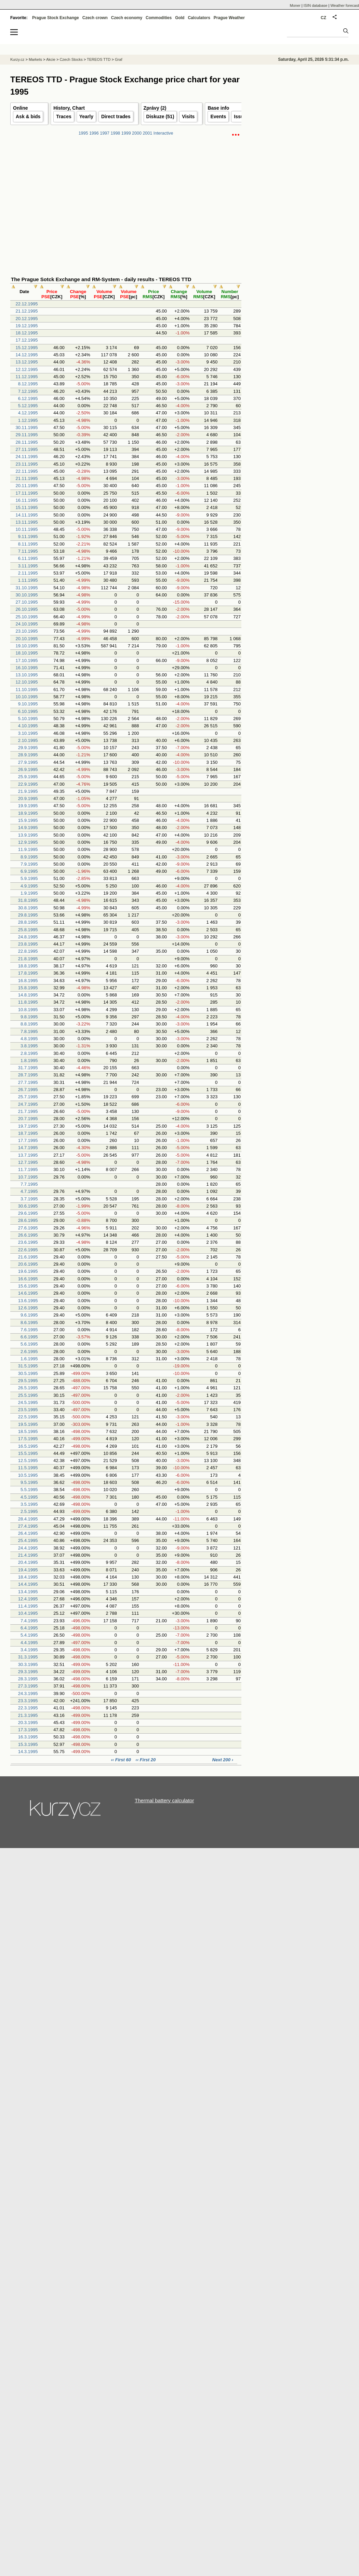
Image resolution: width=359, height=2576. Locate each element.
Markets (35, 59)
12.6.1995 (28, 1307)
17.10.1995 (26, 660)
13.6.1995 (28, 1300)
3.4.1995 (29, 1649)
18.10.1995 (26, 653)
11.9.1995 (28, 849)
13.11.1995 (26, 522)
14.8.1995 (28, 994)
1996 (94, 133)
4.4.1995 (29, 1642)
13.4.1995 (28, 1591)
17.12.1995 (26, 340)
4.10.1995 (28, 725)
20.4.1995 (28, 1562)
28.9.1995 (28, 754)
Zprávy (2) (155, 108)
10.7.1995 (28, 1177)
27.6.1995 (28, 1227)
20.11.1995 (26, 485)
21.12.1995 (26, 311)
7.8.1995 (29, 1031)
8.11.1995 (28, 544)
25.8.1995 (28, 929)
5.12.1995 (28, 405)
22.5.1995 (28, 1416)
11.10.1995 (26, 689)
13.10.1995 (26, 674)
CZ (323, 17)
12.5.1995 (28, 1460)
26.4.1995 (28, 1533)
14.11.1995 (26, 515)
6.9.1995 (29, 871)
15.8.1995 (28, 987)
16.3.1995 (28, 1736)
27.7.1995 (28, 1082)
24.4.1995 (28, 1548)
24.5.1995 (28, 1402)
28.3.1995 (28, 1678)
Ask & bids (28, 116)
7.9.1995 (29, 864)
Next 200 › (222, 1759)
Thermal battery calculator (164, 1800)
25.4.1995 (28, 1540)
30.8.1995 (28, 907)
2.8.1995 (29, 1053)
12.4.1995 (28, 1598)
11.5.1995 (28, 1467)
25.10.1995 (26, 616)
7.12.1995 (28, 391)
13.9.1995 (28, 835)
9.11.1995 (28, 536)
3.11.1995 (28, 565)
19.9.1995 (28, 805)
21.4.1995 (28, 1555)
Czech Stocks (70, 59)
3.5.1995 (29, 1504)
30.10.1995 (26, 594)
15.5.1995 (28, 1453)
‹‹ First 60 (121, 1759)
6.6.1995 (29, 1336)
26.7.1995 (28, 1089)
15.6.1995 (28, 1286)
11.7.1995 (28, 1169)
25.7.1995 (28, 1096)
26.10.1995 (26, 609)
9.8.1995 (29, 1016)
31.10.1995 (26, 587)
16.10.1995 (26, 667)
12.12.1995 (26, 369)
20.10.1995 (26, 638)
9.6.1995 (29, 1315)
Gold (179, 17)
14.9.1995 (28, 827)
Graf (118, 59)
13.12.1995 (26, 361)
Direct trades (116, 116)
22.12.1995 (26, 303)
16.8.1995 (28, 980)
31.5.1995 (28, 1365)
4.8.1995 (29, 1038)
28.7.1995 (28, 1074)
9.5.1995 (29, 1482)
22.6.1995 (28, 1249)
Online (20, 108)
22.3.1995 (28, 1707)
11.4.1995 (28, 1606)
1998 (115, 133)
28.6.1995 (28, 1220)
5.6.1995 (29, 1344)
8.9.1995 (29, 856)
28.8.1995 (28, 922)
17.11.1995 (26, 493)
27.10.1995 (26, 602)
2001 (147, 133)
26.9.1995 (28, 769)
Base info (218, 108)
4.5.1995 (29, 1497)
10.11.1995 (26, 529)
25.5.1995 (28, 1395)
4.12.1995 (28, 412)
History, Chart (69, 108)
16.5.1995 (28, 1446)
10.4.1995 (28, 1613)
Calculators (199, 17)
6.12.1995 (28, 398)
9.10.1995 (28, 703)
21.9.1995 (28, 791)
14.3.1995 (28, 1751)
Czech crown (95, 17)
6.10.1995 (28, 711)
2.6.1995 (29, 1351)
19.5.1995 (28, 1424)
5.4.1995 (29, 1635)
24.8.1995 (28, 936)
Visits (188, 116)
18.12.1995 (26, 332)
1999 (126, 133)
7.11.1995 (28, 551)
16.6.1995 (28, 1278)
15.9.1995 (28, 820)
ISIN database (316, 5)
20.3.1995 (28, 1722)
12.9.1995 (28, 842)
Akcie (50, 59)
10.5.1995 (28, 1475)
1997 (104, 133)
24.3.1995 (28, 1693)
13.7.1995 (28, 1155)
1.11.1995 (28, 580)
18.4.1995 (28, 1577)
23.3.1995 (28, 1700)
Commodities (159, 17)
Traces (63, 116)
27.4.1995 (28, 1526)
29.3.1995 (28, 1671)
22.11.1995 (26, 471)
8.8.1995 (29, 1024)
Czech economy (126, 17)
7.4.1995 (29, 1620)
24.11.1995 (26, 456)
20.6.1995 (28, 1264)
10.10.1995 (26, 696)
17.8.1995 (28, 973)
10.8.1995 (28, 1009)
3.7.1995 (29, 1198)
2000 (137, 133)
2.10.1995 (28, 740)
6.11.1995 (28, 558)
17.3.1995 (28, 1729)
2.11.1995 (28, 573)
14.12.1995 (26, 354)
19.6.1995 (28, 1271)
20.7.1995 (28, 1118)
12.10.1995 (26, 682)
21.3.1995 (28, 1715)
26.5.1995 (28, 1387)
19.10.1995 (26, 645)
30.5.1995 (28, 1373)
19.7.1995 (28, 1126)
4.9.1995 (29, 885)
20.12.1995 (26, 318)
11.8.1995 (28, 1002)
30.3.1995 (28, 1664)
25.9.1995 (28, 776)
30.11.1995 (26, 427)
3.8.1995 (29, 1045)
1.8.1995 (29, 1060)
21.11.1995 (26, 478)
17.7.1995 (28, 1140)
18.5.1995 (28, 1431)
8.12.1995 (28, 383)
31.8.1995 (28, 900)
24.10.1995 (26, 623)
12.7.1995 (28, 1162)
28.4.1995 (28, 1518)
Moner (295, 5)
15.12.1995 (26, 347)
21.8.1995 (28, 958)
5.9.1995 (29, 878)
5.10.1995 (28, 718)
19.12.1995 (26, 325)
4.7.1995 (29, 1191)
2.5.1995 (29, 1511)
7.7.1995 (29, 1184)
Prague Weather (229, 17)
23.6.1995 (28, 1242)
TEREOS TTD (98, 59)
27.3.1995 (28, 1686)
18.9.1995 (28, 813)
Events (218, 116)
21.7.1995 (28, 1111)
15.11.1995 (26, 507)
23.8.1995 (28, 944)
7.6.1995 (29, 1329)
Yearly (86, 116)
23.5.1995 (28, 1409)
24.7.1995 (28, 1104)
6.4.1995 (29, 1627)
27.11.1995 (26, 449)
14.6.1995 (28, 1293)
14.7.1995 (28, 1147)
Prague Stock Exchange (55, 17)
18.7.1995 (28, 1133)
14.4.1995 (28, 1584)
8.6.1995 (29, 1322)
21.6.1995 (28, 1256)
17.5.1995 (28, 1438)
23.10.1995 (26, 631)
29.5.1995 (28, 1380)
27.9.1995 (28, 762)
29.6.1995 (28, 1213)
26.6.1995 (28, 1235)
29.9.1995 (28, 747)
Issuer (241, 116)
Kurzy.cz (17, 59)
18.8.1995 (28, 965)
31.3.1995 (28, 1656)
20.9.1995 (28, 798)
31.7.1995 (28, 1067)
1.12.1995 (28, 420)
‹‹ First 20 (146, 1759)
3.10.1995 (28, 733)
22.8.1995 (28, 951)
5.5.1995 (29, 1489)
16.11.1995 (26, 500)
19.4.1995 (28, 1569)
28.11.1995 (26, 442)
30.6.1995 (28, 1206)
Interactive (163, 133)
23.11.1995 (26, 464)
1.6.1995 (29, 1358)
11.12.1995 (26, 376)
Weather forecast (344, 5)
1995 (83, 133)
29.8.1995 (28, 915)
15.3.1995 (28, 1744)
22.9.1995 (28, 784)
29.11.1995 (26, 434)
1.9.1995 (29, 893)
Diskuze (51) (160, 116)
